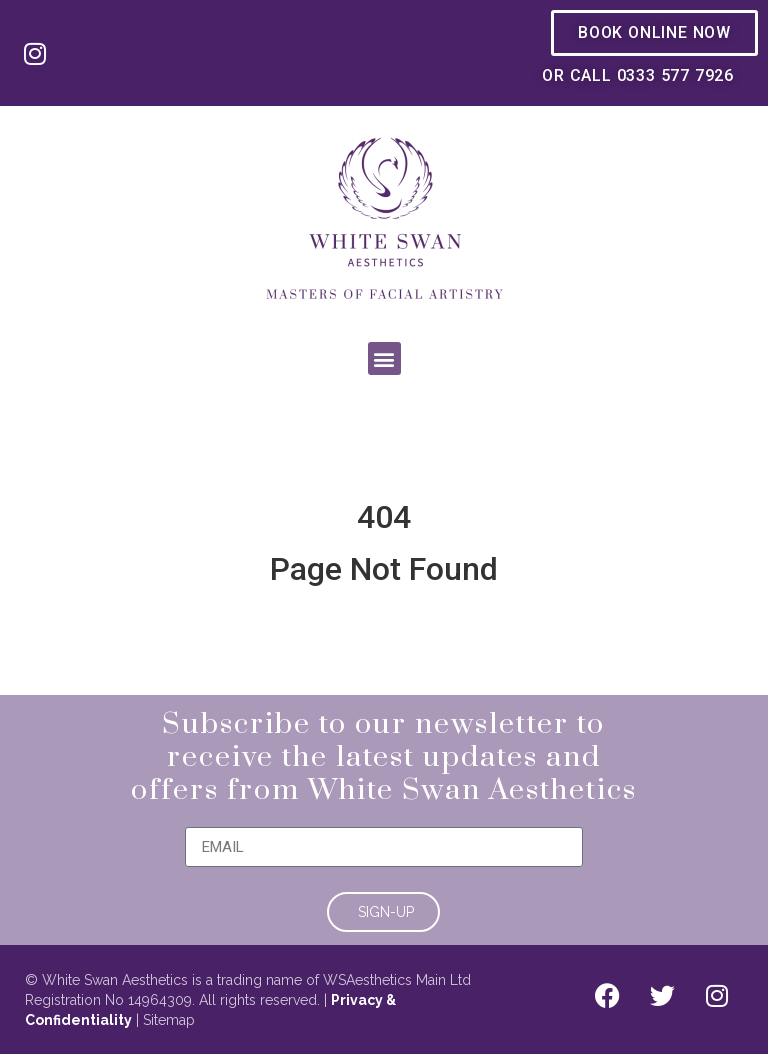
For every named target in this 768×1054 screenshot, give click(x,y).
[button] (384, 358)
